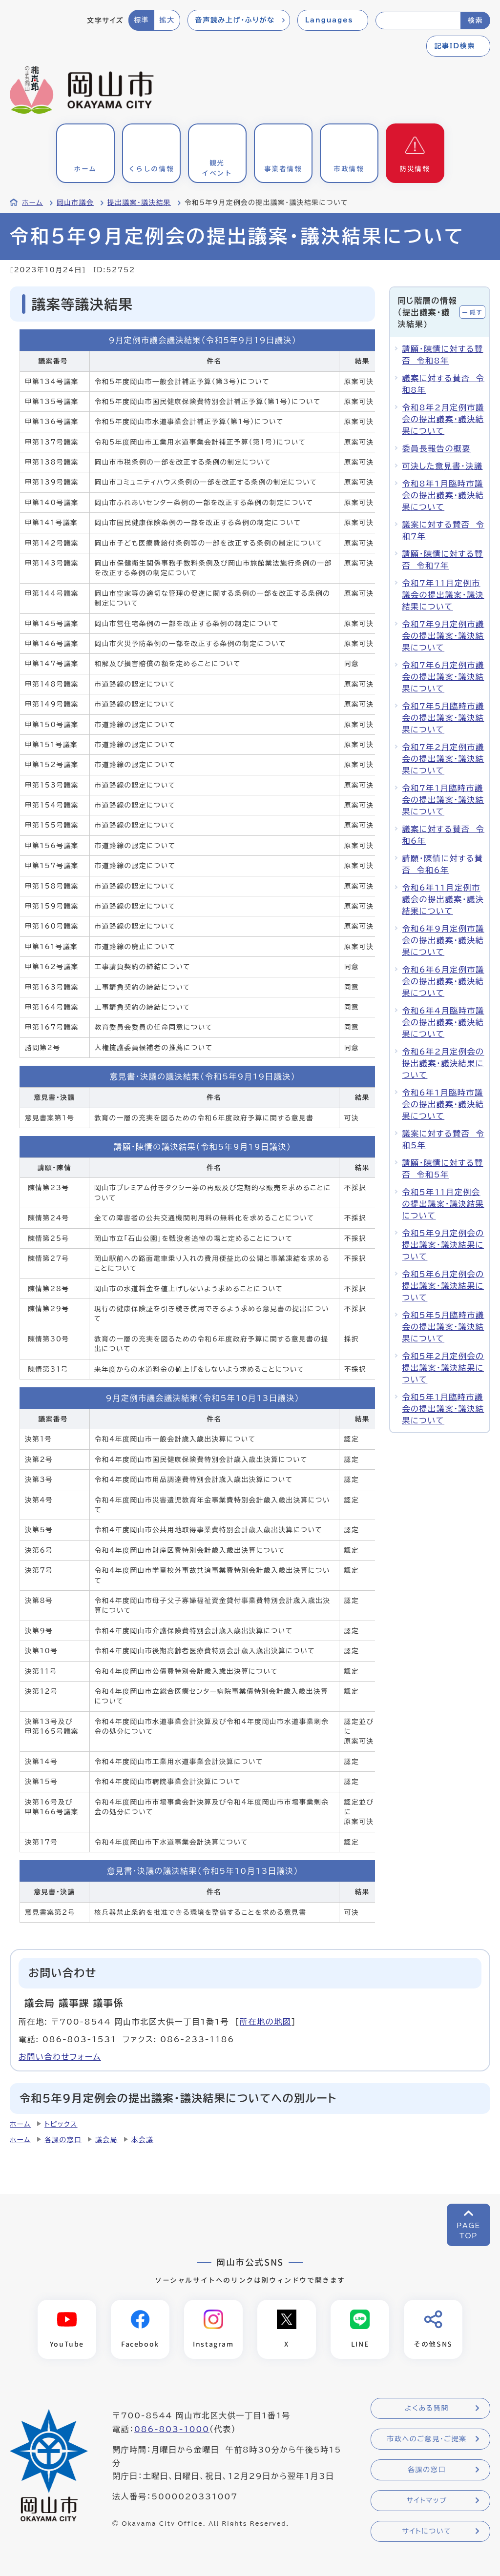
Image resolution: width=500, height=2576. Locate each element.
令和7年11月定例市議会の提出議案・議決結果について (443, 594)
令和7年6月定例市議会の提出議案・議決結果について (443, 676)
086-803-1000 (171, 2429)
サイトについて (426, 2531)
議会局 (106, 2139)
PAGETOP (468, 2230)
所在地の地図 (266, 2022)
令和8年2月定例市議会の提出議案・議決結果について (443, 419)
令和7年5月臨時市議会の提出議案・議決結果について (443, 717)
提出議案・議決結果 (139, 202)
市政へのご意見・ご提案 (427, 2438)
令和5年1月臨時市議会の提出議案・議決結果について (443, 1408)
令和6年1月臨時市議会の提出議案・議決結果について (443, 1104)
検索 (475, 20)
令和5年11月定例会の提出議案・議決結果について (443, 1203)
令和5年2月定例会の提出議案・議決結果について (443, 1367)
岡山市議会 (75, 202)
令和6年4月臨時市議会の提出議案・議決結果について (443, 1022)
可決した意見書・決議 (442, 466)
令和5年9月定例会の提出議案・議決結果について (443, 1244)
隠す (476, 312)
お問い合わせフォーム (60, 2057)
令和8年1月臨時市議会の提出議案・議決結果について (443, 495)
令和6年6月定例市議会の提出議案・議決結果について (443, 981)
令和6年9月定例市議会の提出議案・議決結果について (443, 940)
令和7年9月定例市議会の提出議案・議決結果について (443, 635)
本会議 (142, 2139)
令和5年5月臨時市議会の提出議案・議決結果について (443, 1326)
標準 (141, 20)
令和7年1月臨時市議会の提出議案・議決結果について (443, 799)
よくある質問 (427, 2408)
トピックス (60, 2124)
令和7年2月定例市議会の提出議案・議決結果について (443, 758)
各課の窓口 (63, 2139)
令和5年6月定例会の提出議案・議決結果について (443, 1285)
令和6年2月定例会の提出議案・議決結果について (443, 1063)
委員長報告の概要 (436, 448)
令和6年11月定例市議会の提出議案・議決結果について (443, 899)
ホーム (32, 202)
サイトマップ (426, 2500)
